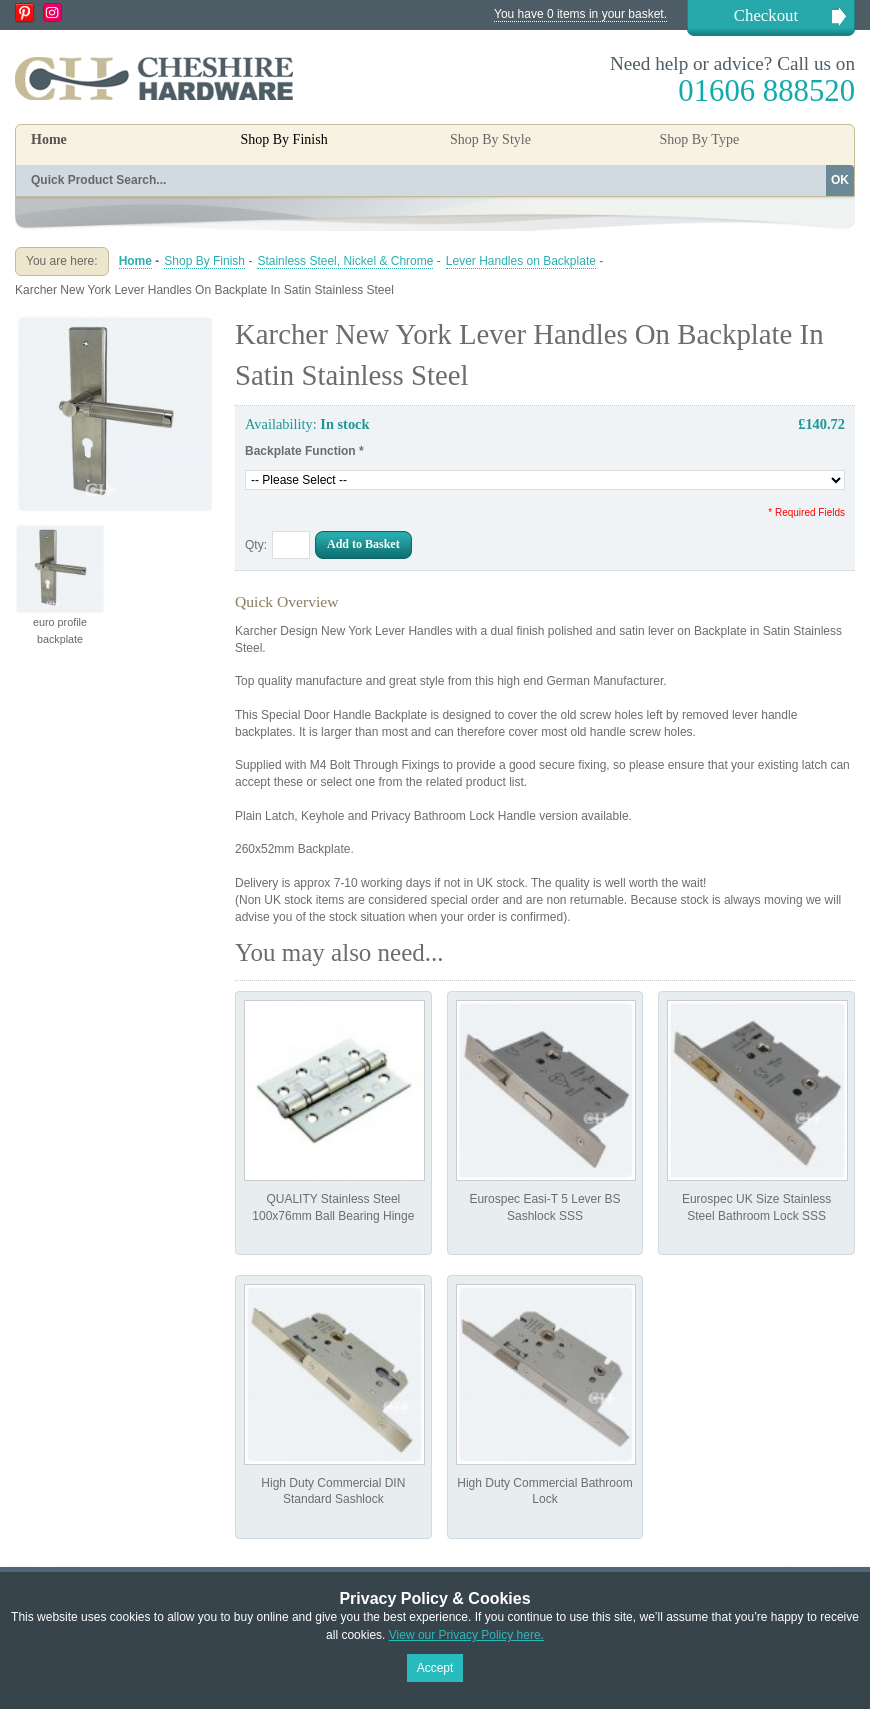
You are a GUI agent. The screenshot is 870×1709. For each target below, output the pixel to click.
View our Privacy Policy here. (466, 1635)
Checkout (766, 15)
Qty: (256, 545)
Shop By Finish (204, 261)
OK (840, 180)
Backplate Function (304, 451)
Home (49, 139)
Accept (435, 1668)
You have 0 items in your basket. (580, 14)
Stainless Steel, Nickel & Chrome (345, 261)
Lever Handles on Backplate (521, 261)
